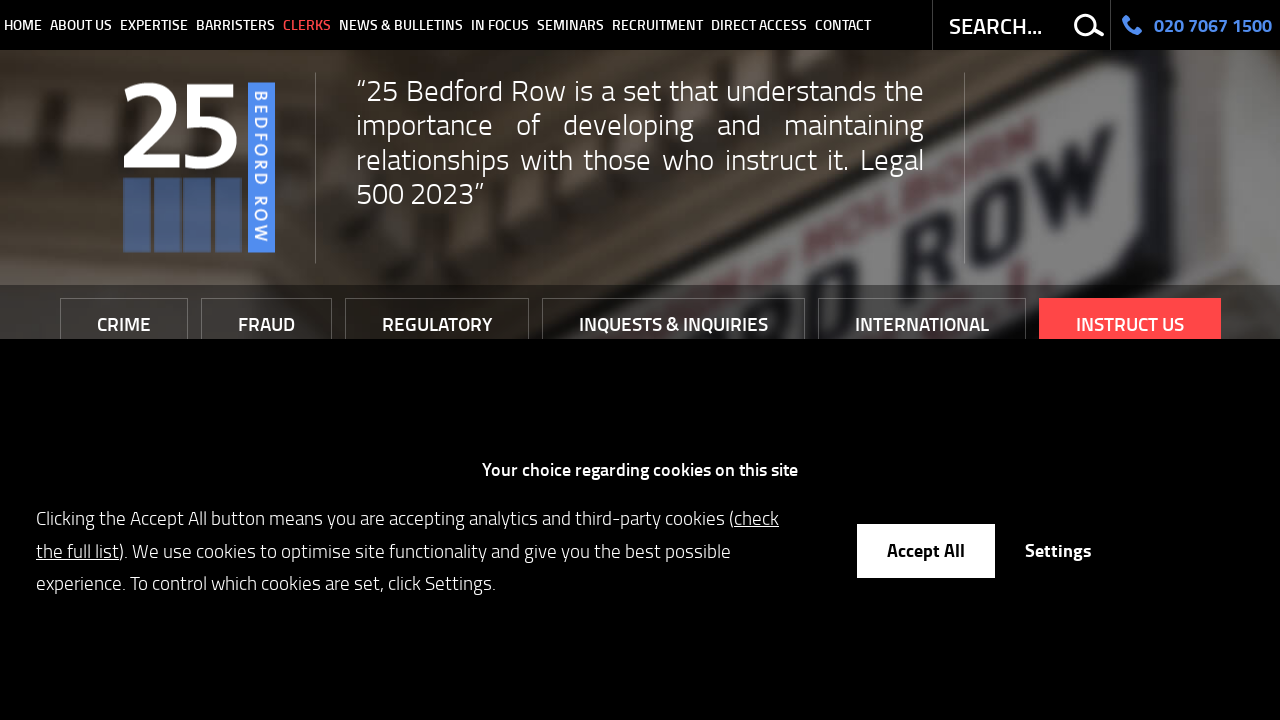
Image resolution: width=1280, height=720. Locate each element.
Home (23, 24)
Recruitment (657, 24)
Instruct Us (1130, 323)
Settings (1058, 550)
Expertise (154, 24)
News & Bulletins (401, 24)
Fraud (266, 323)
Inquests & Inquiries (673, 323)
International (922, 323)
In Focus (500, 24)
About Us (81, 24)
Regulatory (437, 323)
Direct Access (759, 24)
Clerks (307, 24)
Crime (124, 323)
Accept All (926, 550)
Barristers (235, 24)
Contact (843, 24)
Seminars (570, 24)
